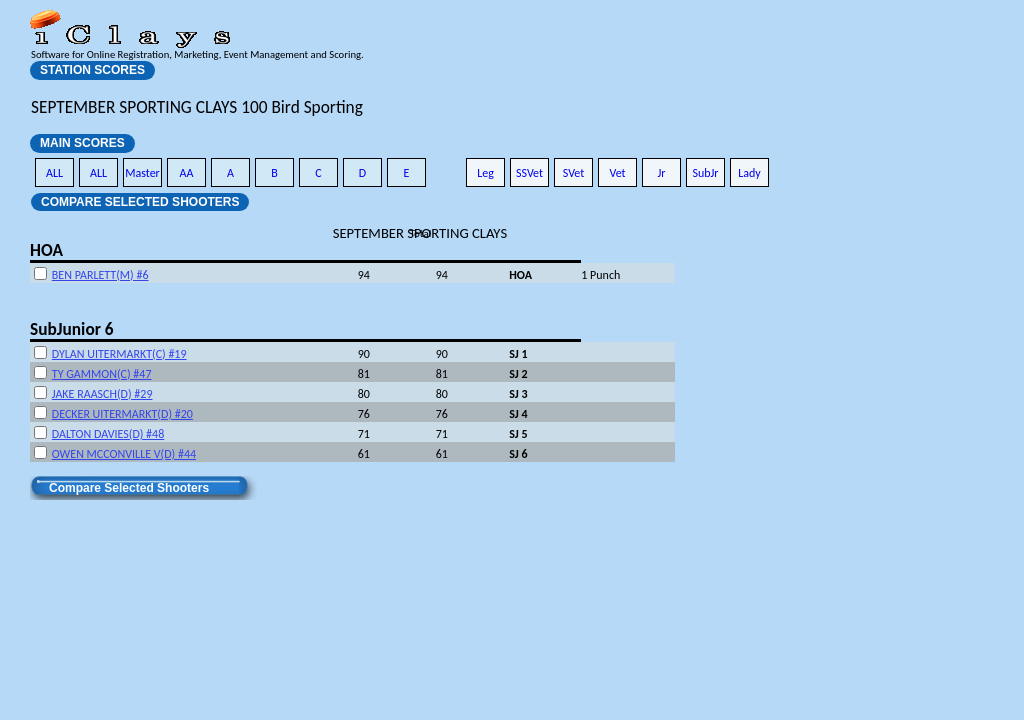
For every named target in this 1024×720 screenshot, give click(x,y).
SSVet (529, 173)
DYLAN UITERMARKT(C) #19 (119, 354)
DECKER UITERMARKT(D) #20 (122, 414)
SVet (574, 173)
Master (142, 173)
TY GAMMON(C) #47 (102, 374)
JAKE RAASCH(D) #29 (102, 394)
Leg (485, 173)
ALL (54, 173)
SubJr (705, 173)
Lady (749, 173)
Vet (617, 173)
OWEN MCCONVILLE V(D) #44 (124, 454)
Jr (661, 173)
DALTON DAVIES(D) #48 (108, 434)
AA (187, 173)
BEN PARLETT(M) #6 (100, 275)
